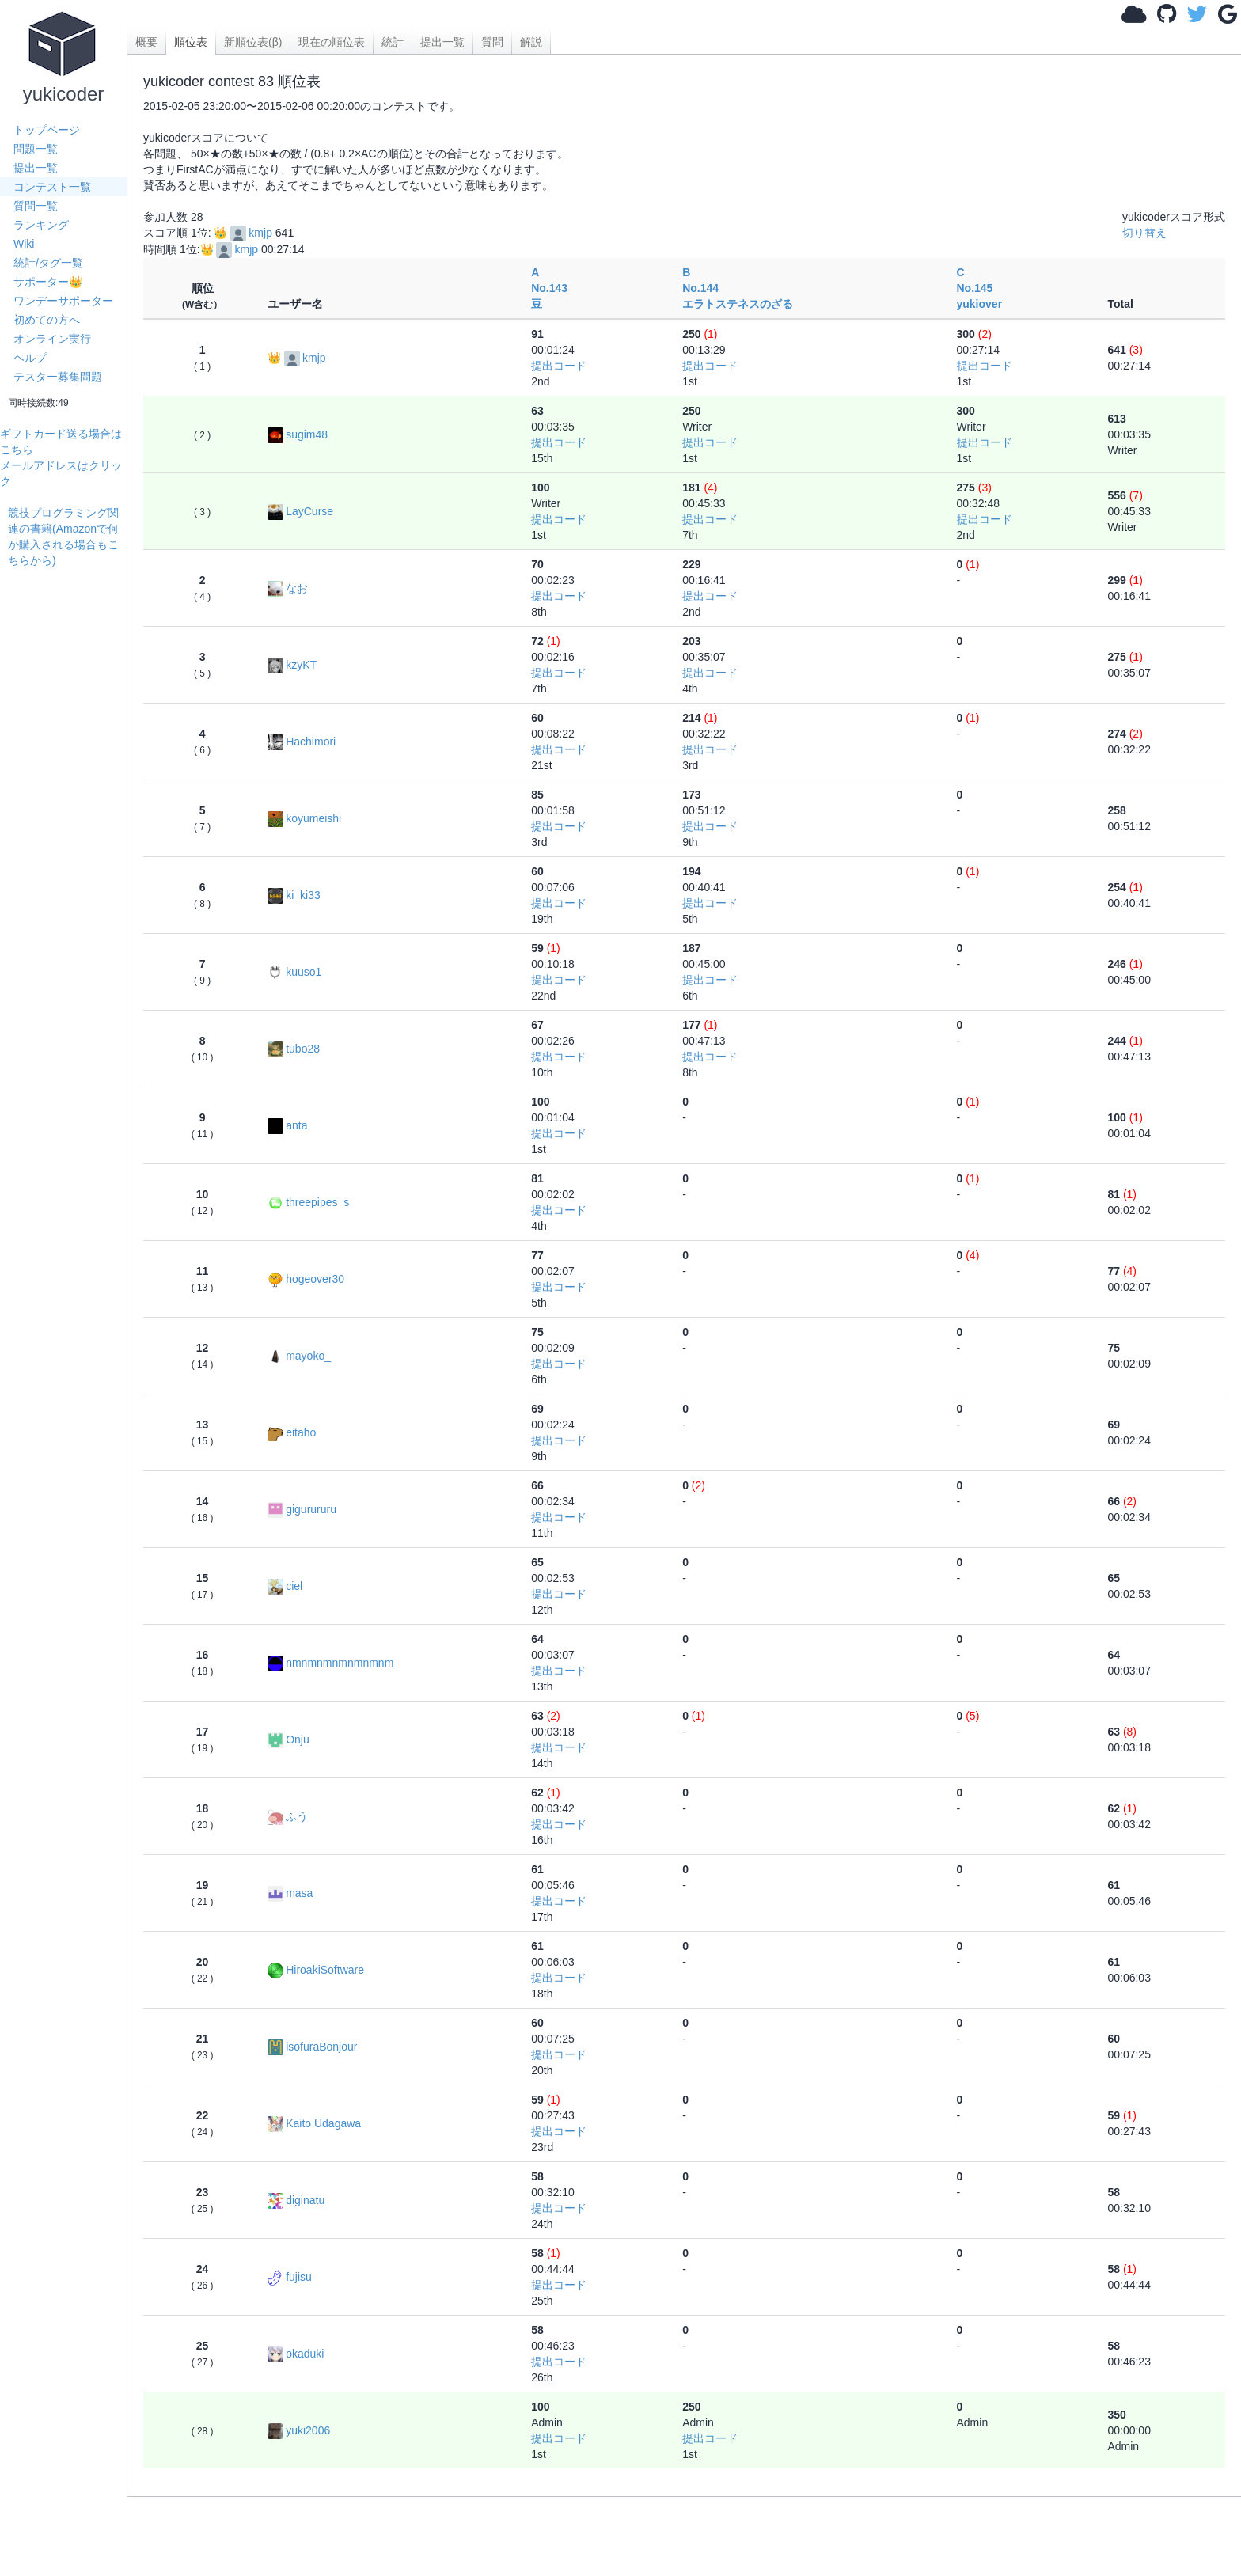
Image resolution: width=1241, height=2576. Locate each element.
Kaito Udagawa (314, 2123)
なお (288, 588)
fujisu (290, 2277)
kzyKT (292, 664)
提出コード (558, 365)
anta (287, 1125)
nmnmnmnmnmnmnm (330, 1662)
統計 (392, 42)
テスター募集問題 (57, 376)
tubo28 (294, 1048)
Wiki (23, 243)
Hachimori (302, 741)
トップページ (46, 129)
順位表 (190, 42)
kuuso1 (294, 972)
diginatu (296, 2200)
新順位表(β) (253, 42)
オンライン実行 (52, 338)
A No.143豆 (549, 288)
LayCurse (300, 511)
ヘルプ (30, 357)
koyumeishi (304, 818)
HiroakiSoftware (316, 1969)
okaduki (296, 2353)
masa (290, 1893)
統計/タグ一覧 (48, 262)
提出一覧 (35, 167)
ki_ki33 (294, 895)
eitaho (292, 1432)
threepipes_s (308, 1202)
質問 (492, 42)
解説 (531, 42)
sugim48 (298, 434)
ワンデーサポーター (63, 300)
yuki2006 (299, 2430)
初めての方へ (46, 319)
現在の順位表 (331, 42)
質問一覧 (35, 205)
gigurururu (302, 1509)
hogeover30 (306, 1279)
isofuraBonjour (312, 2046)
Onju (288, 1739)
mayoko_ (299, 1355)
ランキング (41, 224)
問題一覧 (35, 148)
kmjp (251, 232)
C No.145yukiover (980, 288)
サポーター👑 (47, 281)
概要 (146, 42)
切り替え (1144, 232)
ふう (288, 1816)
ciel (285, 1586)
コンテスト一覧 (52, 186)
